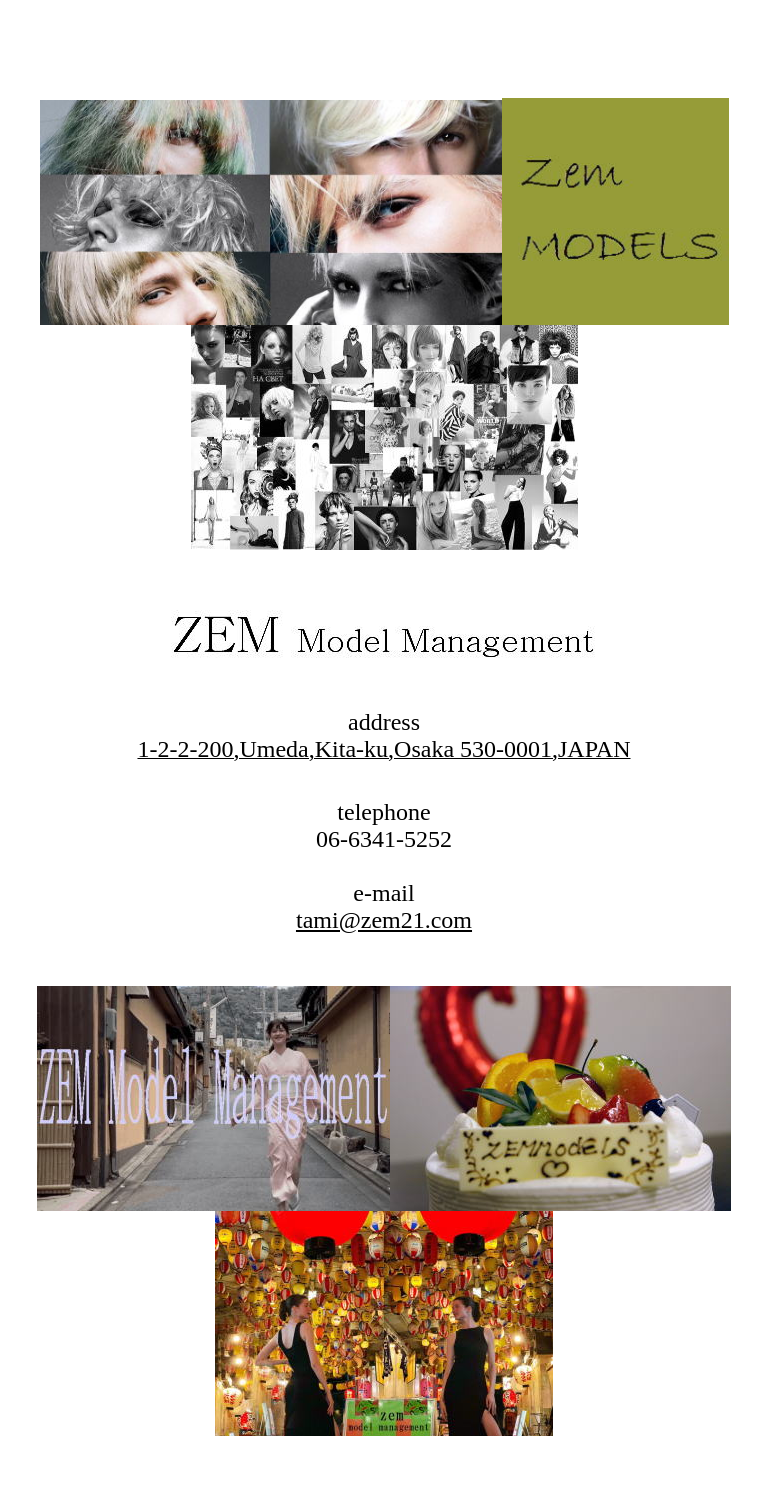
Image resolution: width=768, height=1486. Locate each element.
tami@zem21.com (384, 920)
